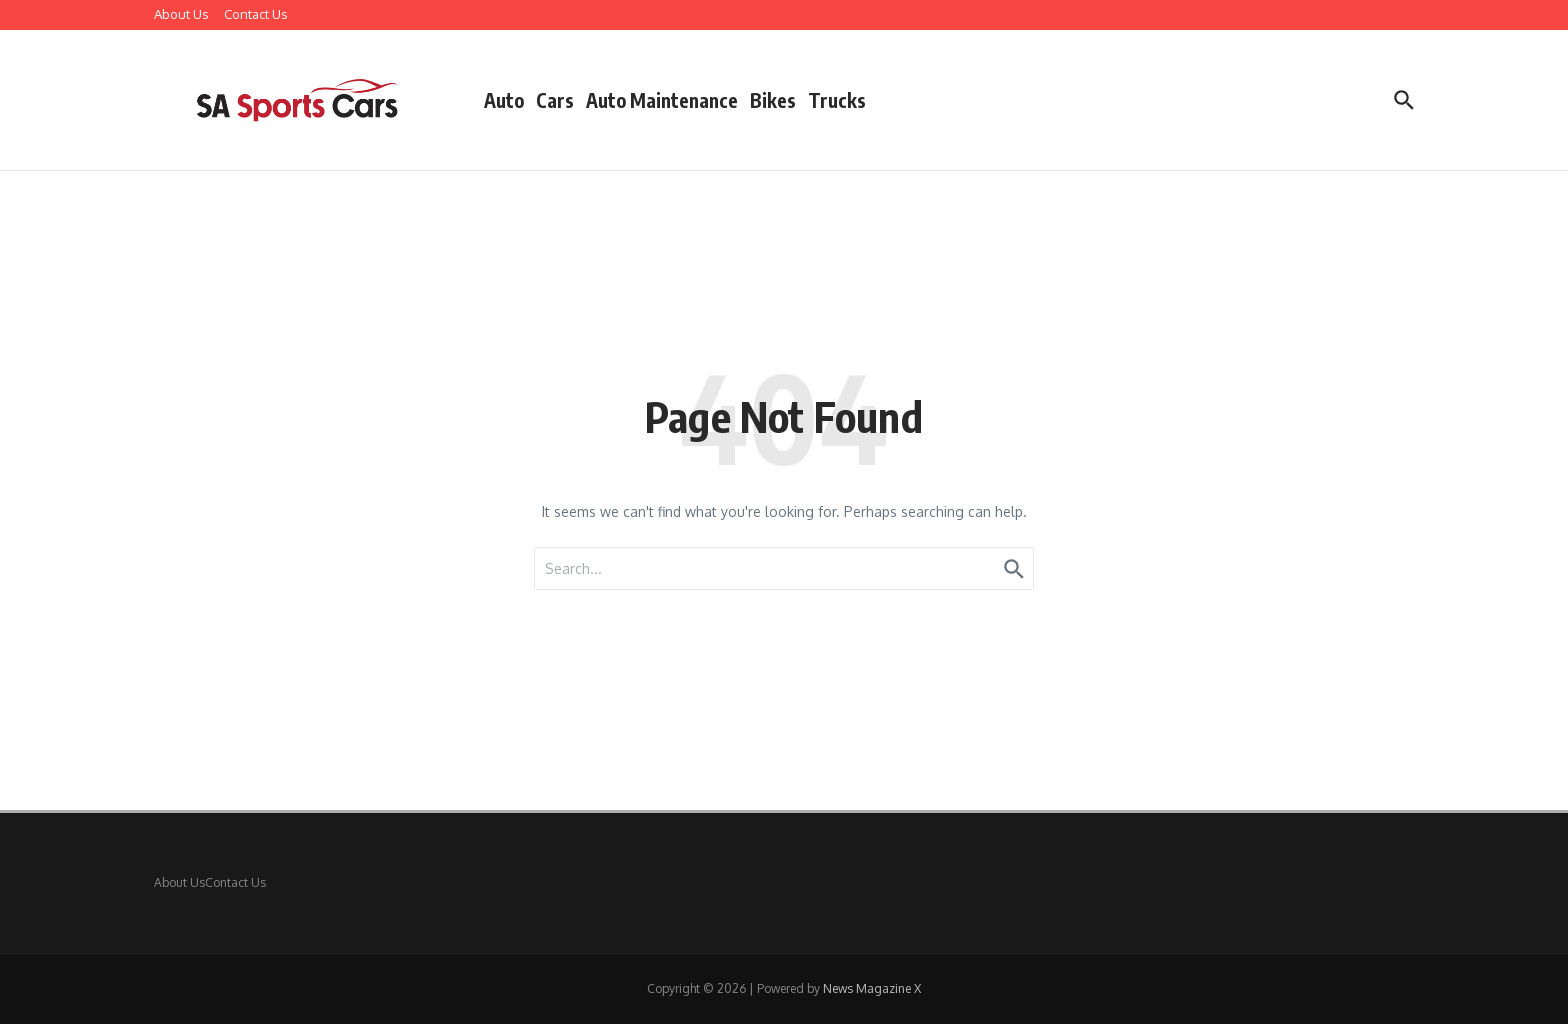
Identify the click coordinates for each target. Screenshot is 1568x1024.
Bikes (773, 100)
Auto (504, 100)
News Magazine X (872, 988)
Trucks (837, 100)
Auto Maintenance (662, 100)
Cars (555, 100)
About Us (181, 14)
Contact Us (256, 14)
